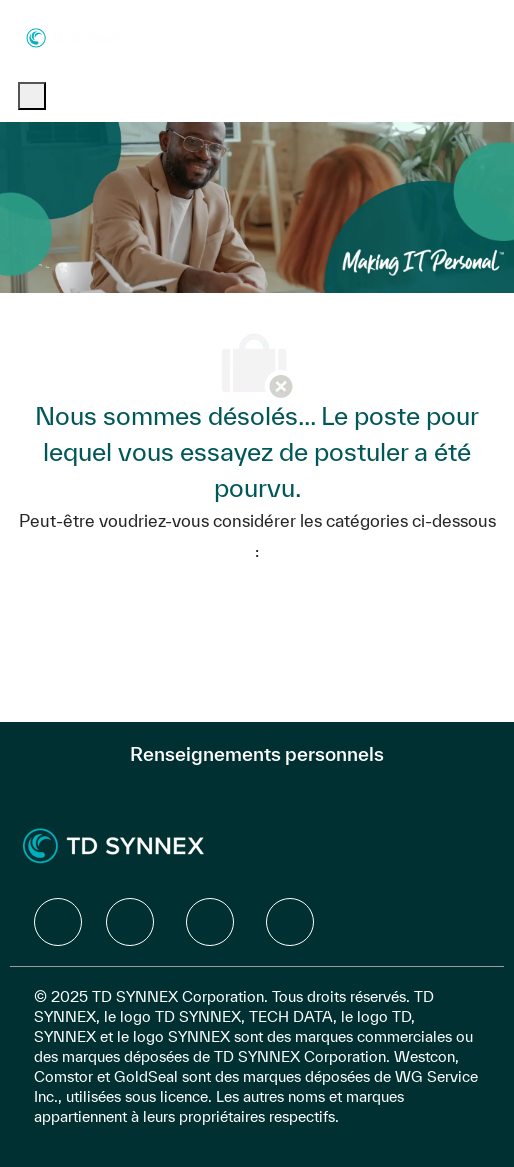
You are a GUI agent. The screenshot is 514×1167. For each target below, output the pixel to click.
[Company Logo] (76, 36)
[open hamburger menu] (32, 96)
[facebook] (58, 922)
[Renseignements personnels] (257, 754)
